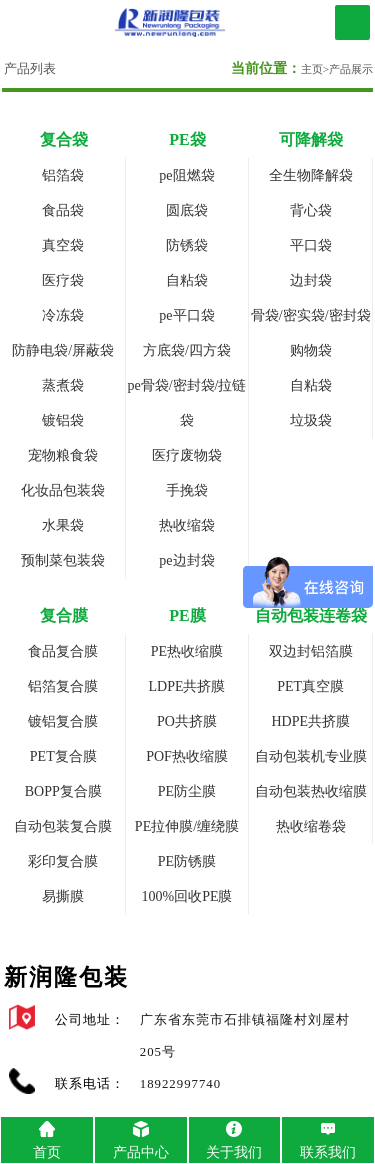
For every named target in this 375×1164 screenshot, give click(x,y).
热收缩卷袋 (311, 826)
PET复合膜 (63, 756)
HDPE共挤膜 (310, 721)
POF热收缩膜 (187, 756)
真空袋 (63, 245)
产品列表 (30, 69)
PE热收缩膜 (187, 651)
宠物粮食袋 (63, 455)
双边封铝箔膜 (311, 651)
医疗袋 (63, 280)
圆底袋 (187, 210)
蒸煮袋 (63, 385)
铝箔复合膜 (63, 686)
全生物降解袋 (311, 175)
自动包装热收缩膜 (311, 791)
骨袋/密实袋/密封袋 (311, 315)
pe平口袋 (186, 315)
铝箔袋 (63, 175)
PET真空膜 (310, 686)
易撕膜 (63, 896)
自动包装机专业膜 (311, 756)
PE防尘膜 (187, 791)
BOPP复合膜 (63, 791)
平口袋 (311, 245)
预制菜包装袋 (63, 560)
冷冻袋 (63, 315)
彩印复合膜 (63, 861)
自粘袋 (187, 280)
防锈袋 (187, 245)
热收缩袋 (187, 525)
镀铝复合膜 (63, 721)
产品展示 (351, 69)
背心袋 (311, 210)
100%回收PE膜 (186, 896)
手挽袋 (187, 490)
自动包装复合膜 (63, 826)
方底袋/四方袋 (187, 350)
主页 (312, 69)
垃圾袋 (311, 420)
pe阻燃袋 (186, 175)
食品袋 (63, 210)
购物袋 (311, 350)
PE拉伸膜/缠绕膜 (187, 826)
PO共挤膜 (187, 721)
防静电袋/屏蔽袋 (63, 350)
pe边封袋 (186, 560)
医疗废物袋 (187, 455)
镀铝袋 (63, 420)
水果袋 (63, 525)
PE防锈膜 (187, 861)
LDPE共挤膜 (186, 686)
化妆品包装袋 (63, 490)
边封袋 (311, 280)
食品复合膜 (63, 651)
